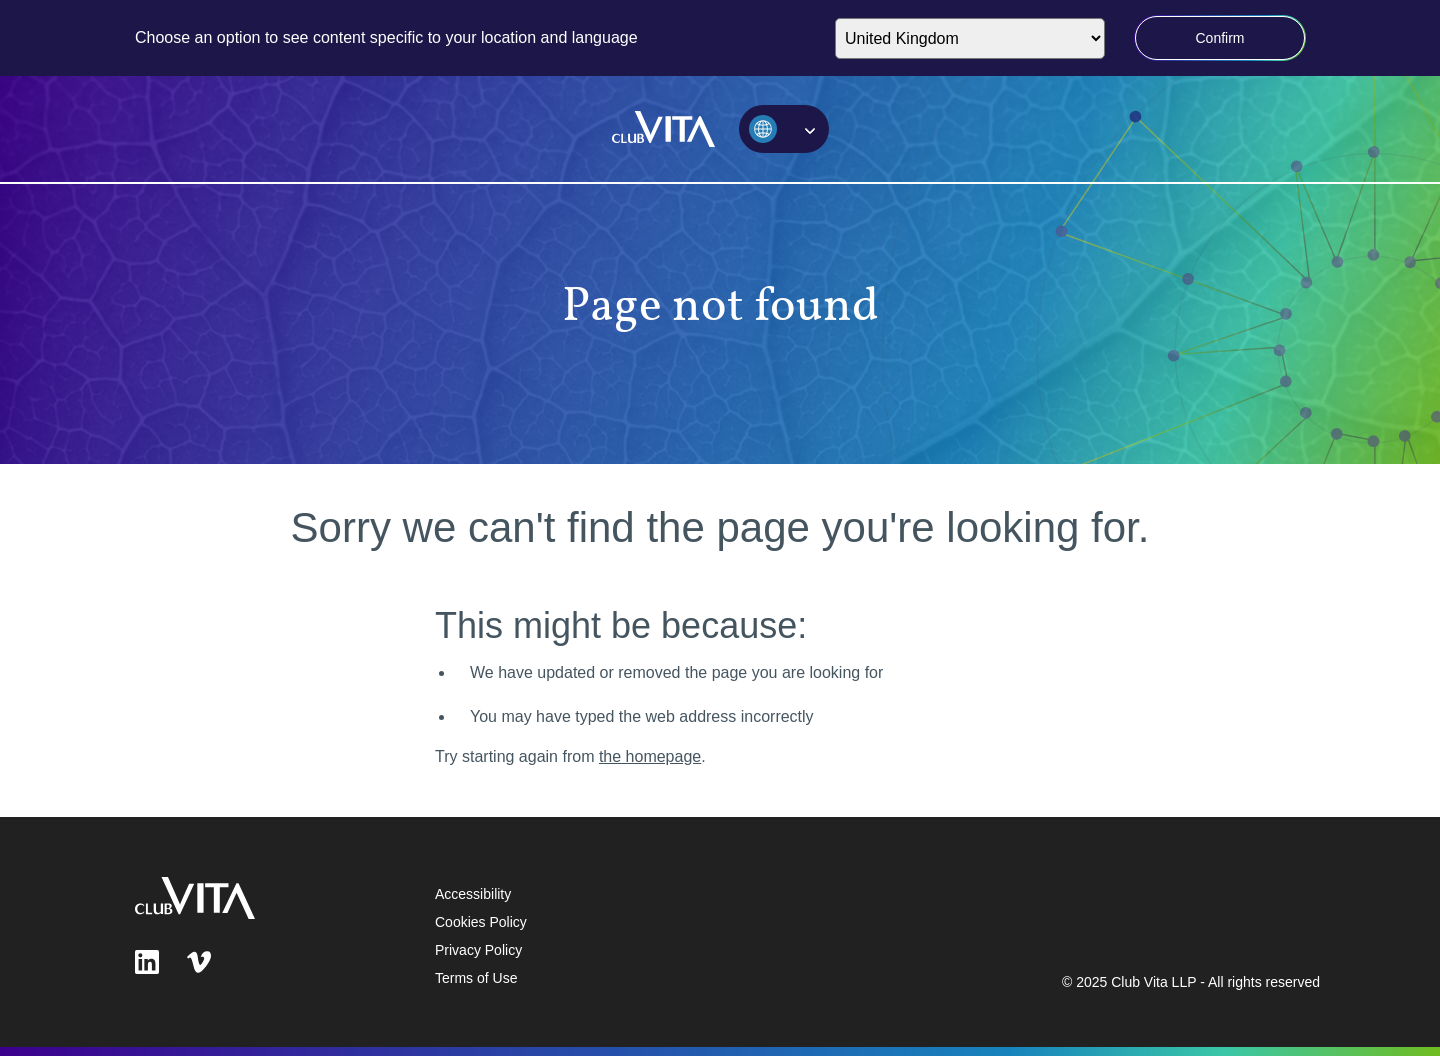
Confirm (1219, 38)
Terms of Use (476, 978)
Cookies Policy (481, 922)
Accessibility (473, 894)
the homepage (650, 756)
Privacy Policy (478, 950)
